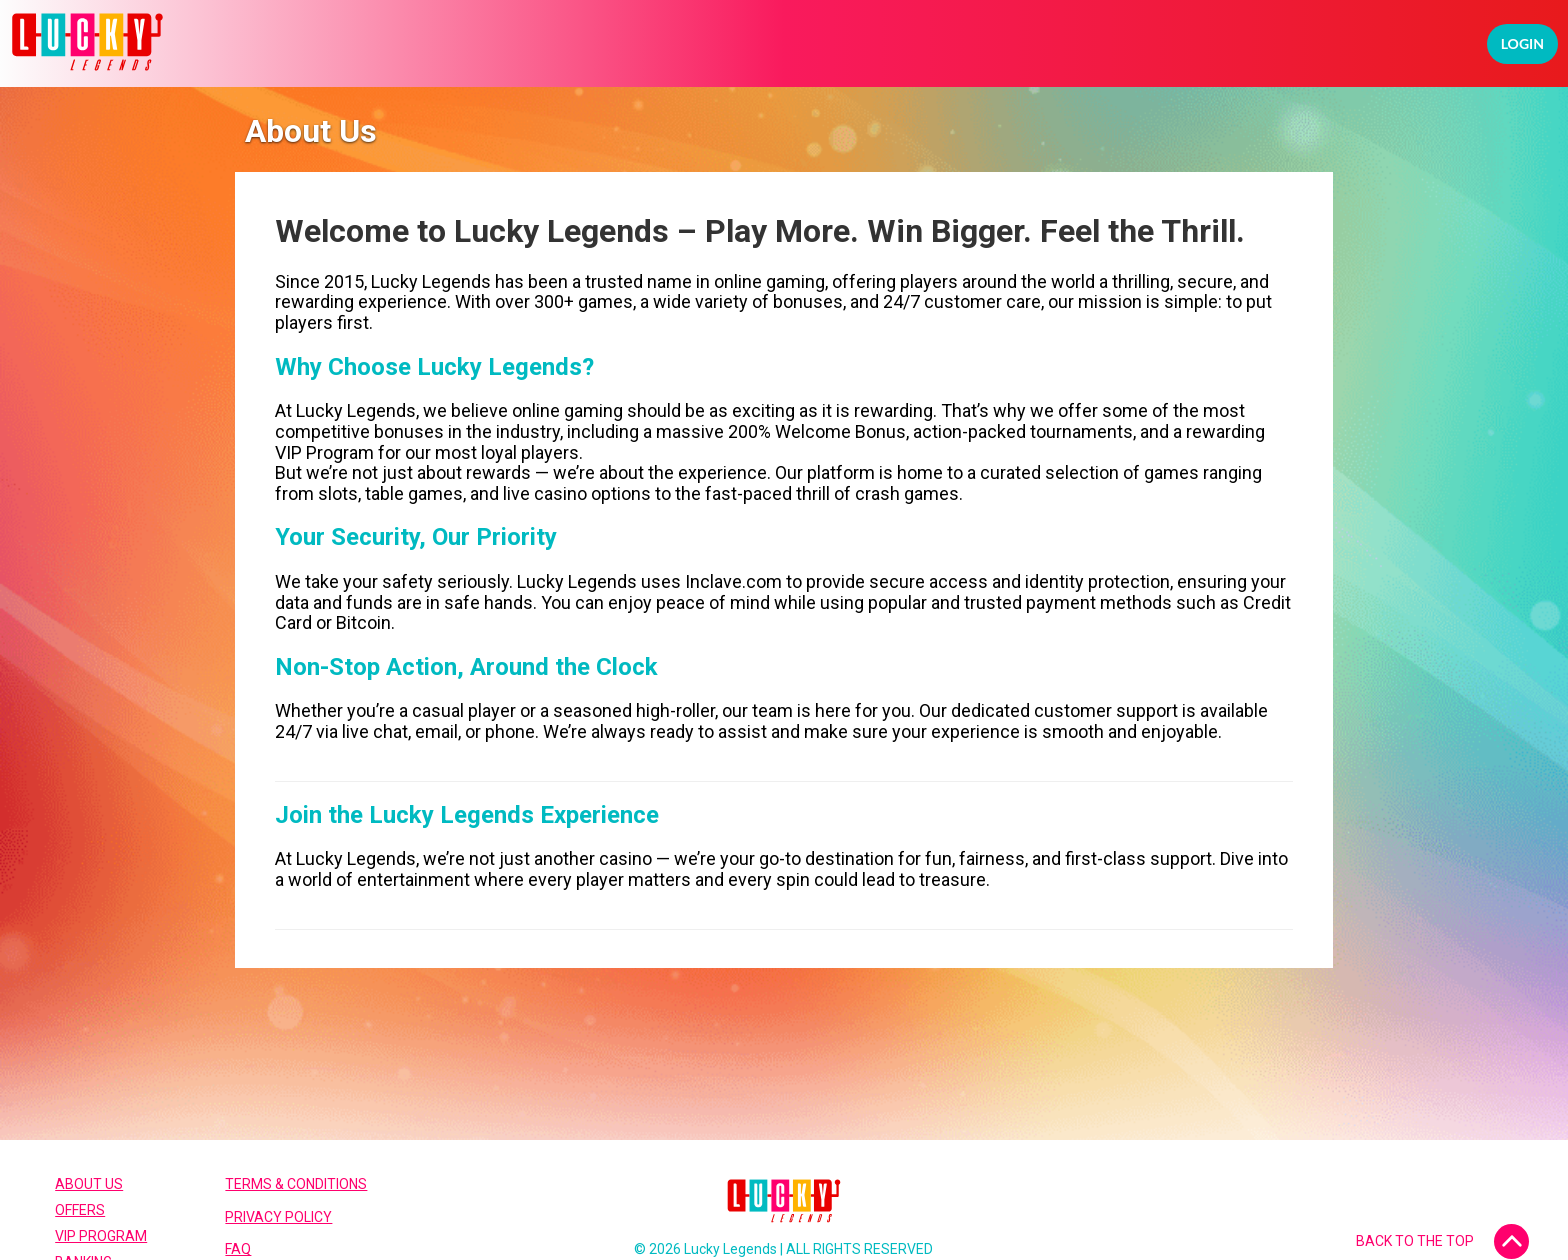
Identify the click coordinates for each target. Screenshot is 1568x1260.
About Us (89, 1184)
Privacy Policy (278, 1217)
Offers (80, 1210)
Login (1522, 43)
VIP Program (101, 1236)
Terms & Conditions (296, 1184)
